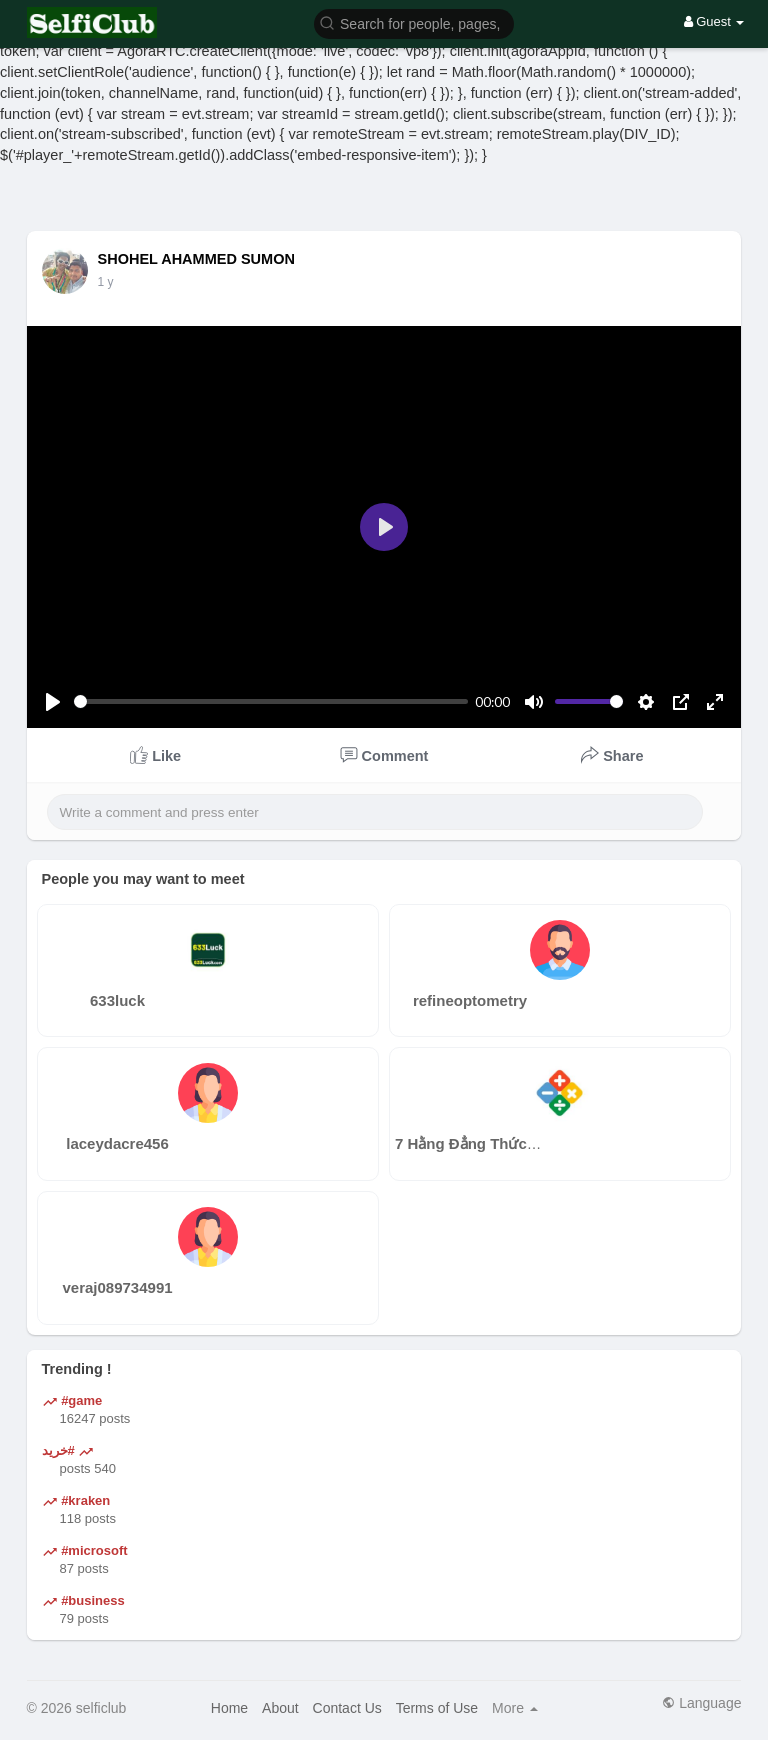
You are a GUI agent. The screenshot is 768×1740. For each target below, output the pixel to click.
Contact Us (347, 1708)
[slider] (271, 701)
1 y (106, 282)
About (280, 1708)
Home (229, 1708)
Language (701, 1703)
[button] (414, 22)
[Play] (53, 702)
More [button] (515, 1708)
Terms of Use (437, 1708)
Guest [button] (714, 21)
